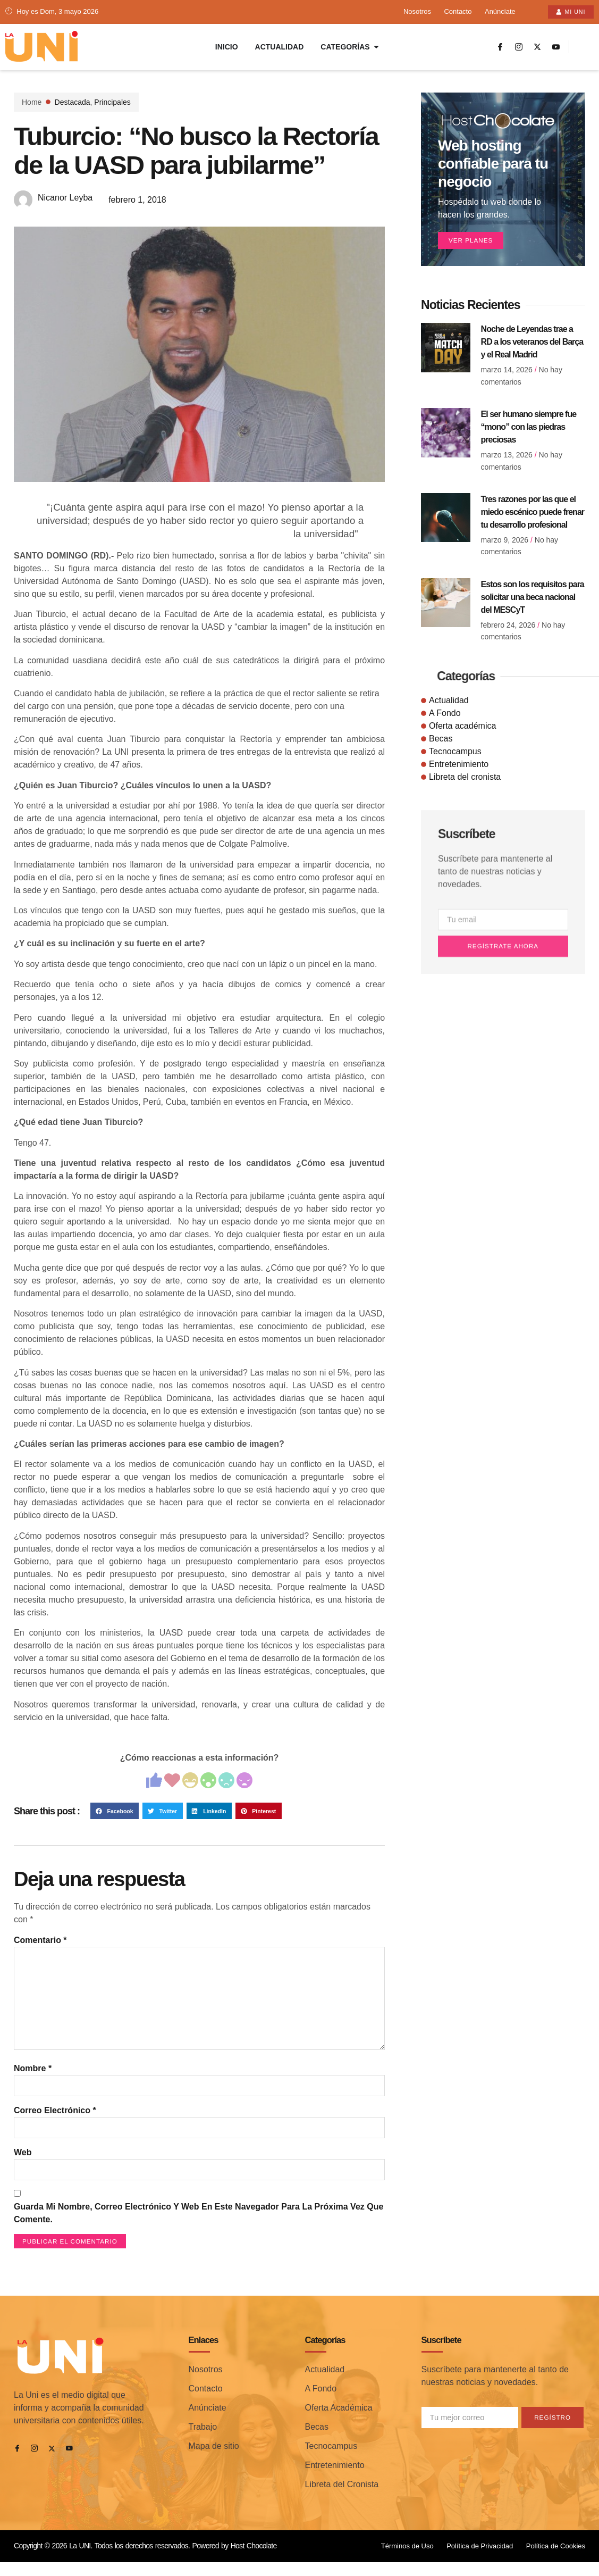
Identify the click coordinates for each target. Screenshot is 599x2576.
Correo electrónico (55, 2124)
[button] (114, 1815)
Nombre (33, 2081)
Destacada (72, 102)
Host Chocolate (254, 2564)
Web (22, 2167)
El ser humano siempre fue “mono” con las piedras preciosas (529, 430)
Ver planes (473, 243)
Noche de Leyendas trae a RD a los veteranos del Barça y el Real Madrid (532, 345)
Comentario (40, 1945)
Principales (112, 102)
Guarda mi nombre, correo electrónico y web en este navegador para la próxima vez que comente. (198, 2230)
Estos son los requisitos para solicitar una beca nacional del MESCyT (532, 600)
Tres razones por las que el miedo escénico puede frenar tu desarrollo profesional (532, 515)
